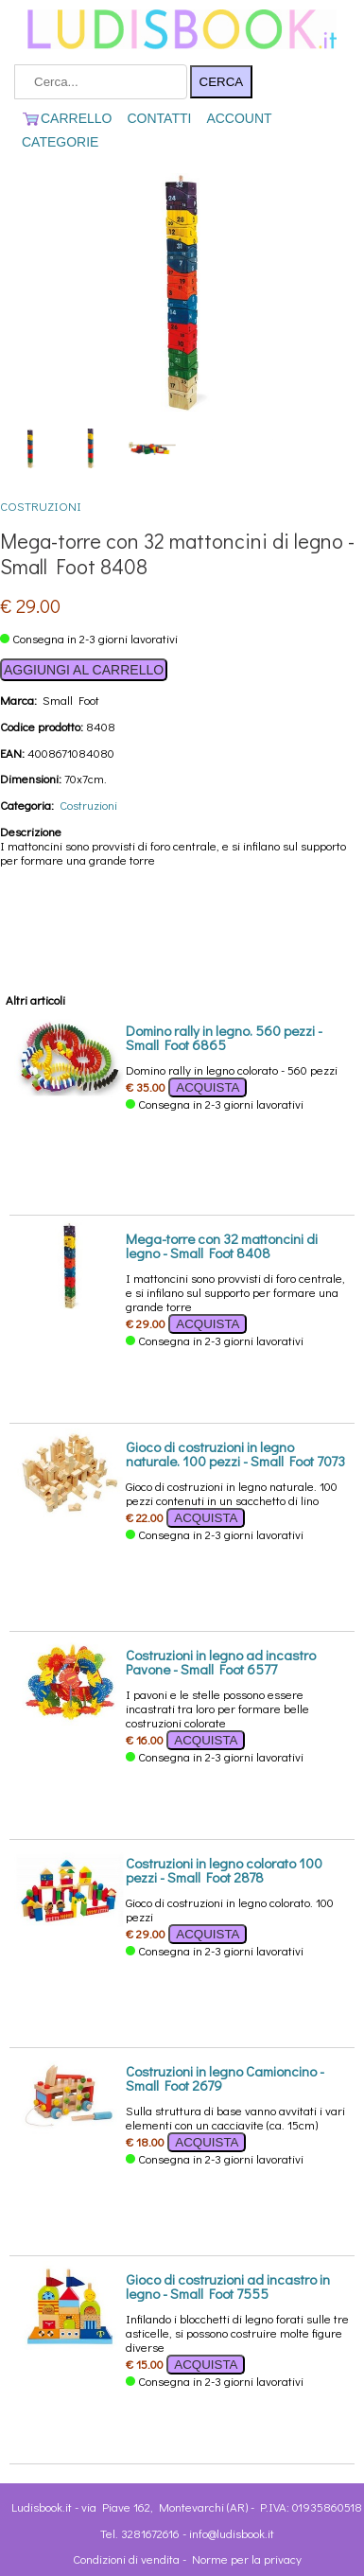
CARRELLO (67, 118)
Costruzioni (40, 506)
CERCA (221, 82)
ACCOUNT (238, 118)
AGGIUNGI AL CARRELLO (84, 669)
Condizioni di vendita (126, 2558)
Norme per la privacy (247, 2558)
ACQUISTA (207, 1087)
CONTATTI (159, 118)
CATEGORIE (60, 141)
